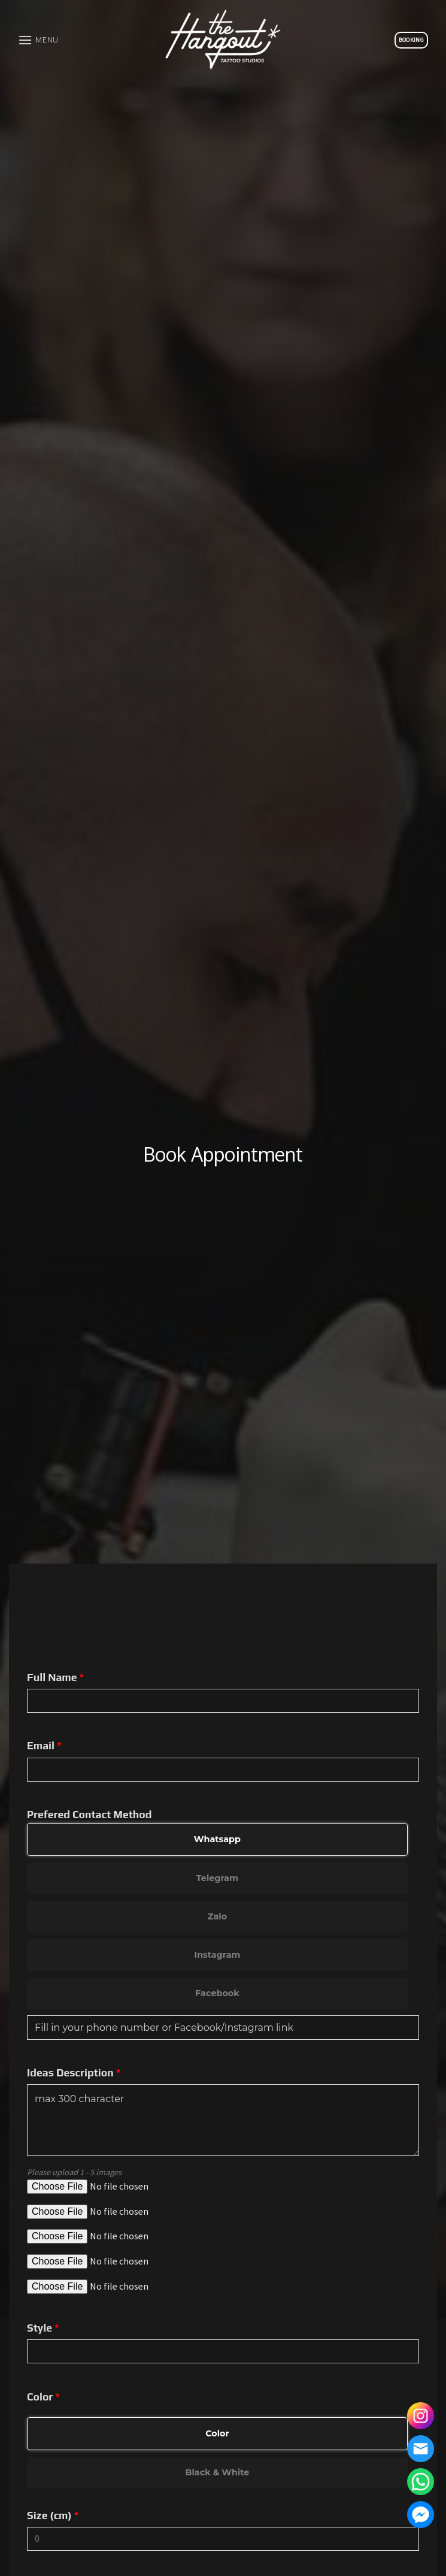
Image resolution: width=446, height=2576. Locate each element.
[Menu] (38, 40)
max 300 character (223, 2120)
